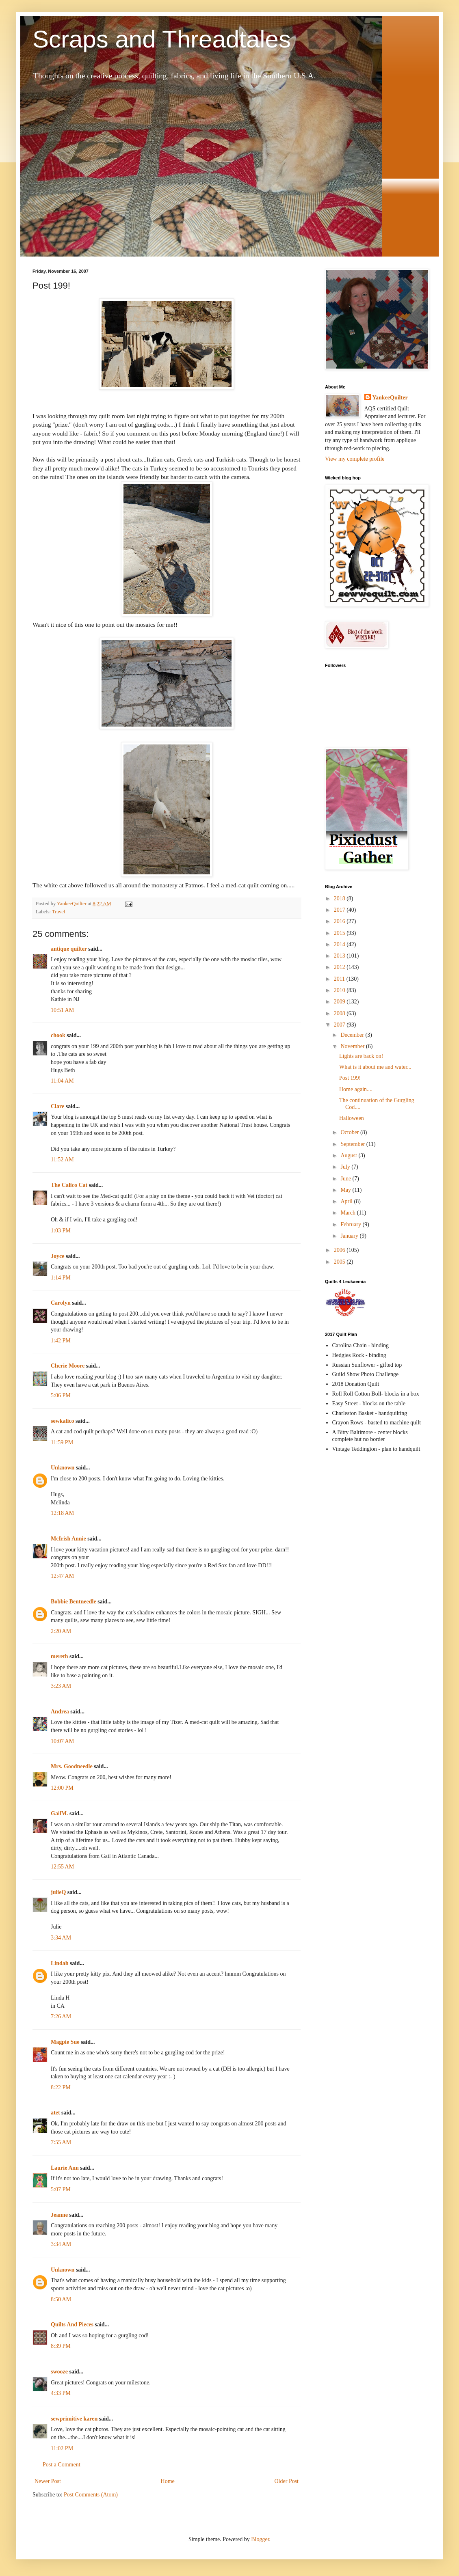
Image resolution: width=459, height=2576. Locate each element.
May (346, 1190)
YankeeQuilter (390, 398)
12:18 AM (62, 1513)
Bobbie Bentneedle (73, 1602)
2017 (340, 910)
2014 (340, 944)
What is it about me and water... (375, 1067)
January (349, 1236)
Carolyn (61, 1303)
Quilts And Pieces (72, 2324)
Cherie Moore (67, 1366)
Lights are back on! (361, 1056)
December (352, 1035)
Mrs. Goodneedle (72, 1766)
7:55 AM (61, 2142)
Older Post (287, 2481)
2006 (340, 1250)
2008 (340, 1013)
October (350, 1132)
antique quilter (69, 949)
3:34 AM (61, 1938)
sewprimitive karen (74, 2419)
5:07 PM (61, 2189)
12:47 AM (62, 1576)
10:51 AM (62, 1010)
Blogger (260, 2539)
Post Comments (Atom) (91, 2495)
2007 (340, 1025)
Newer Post (48, 2481)
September (353, 1144)
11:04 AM (62, 1081)
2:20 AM (61, 1631)
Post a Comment (61, 2465)
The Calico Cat (69, 1185)
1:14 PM (61, 1278)
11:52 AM (62, 1159)
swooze (59, 2372)
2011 (340, 979)
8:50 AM (61, 2299)
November (353, 1046)
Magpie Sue (65, 2042)
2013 (340, 956)
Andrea (60, 1712)
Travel (58, 912)
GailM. (59, 1813)
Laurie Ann (65, 2168)
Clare (57, 1106)
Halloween (351, 1118)
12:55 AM (62, 1867)
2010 (340, 990)
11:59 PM (62, 1442)
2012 (340, 967)
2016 (340, 921)
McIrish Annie (68, 1539)
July (345, 1167)
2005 (340, 1262)
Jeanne (59, 2215)
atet (55, 2113)
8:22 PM (61, 2087)
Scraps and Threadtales (161, 39)
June (346, 1179)
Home (168, 2481)
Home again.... (355, 1089)
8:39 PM (61, 2346)
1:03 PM (61, 1231)
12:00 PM (62, 1788)
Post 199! (350, 1078)
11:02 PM (62, 2448)
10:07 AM (62, 1741)
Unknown (62, 1468)
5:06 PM (61, 1395)
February (351, 1224)
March (348, 1213)
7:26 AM (61, 2016)
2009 (340, 1002)
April (347, 1201)
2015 (340, 933)
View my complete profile (355, 459)
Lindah (60, 1963)
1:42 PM (61, 1341)
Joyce (57, 1256)
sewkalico (62, 1421)
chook (58, 1035)
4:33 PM (61, 2393)
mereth (59, 1656)
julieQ (58, 1892)
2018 (340, 898)
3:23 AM (61, 1686)
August (349, 1155)
